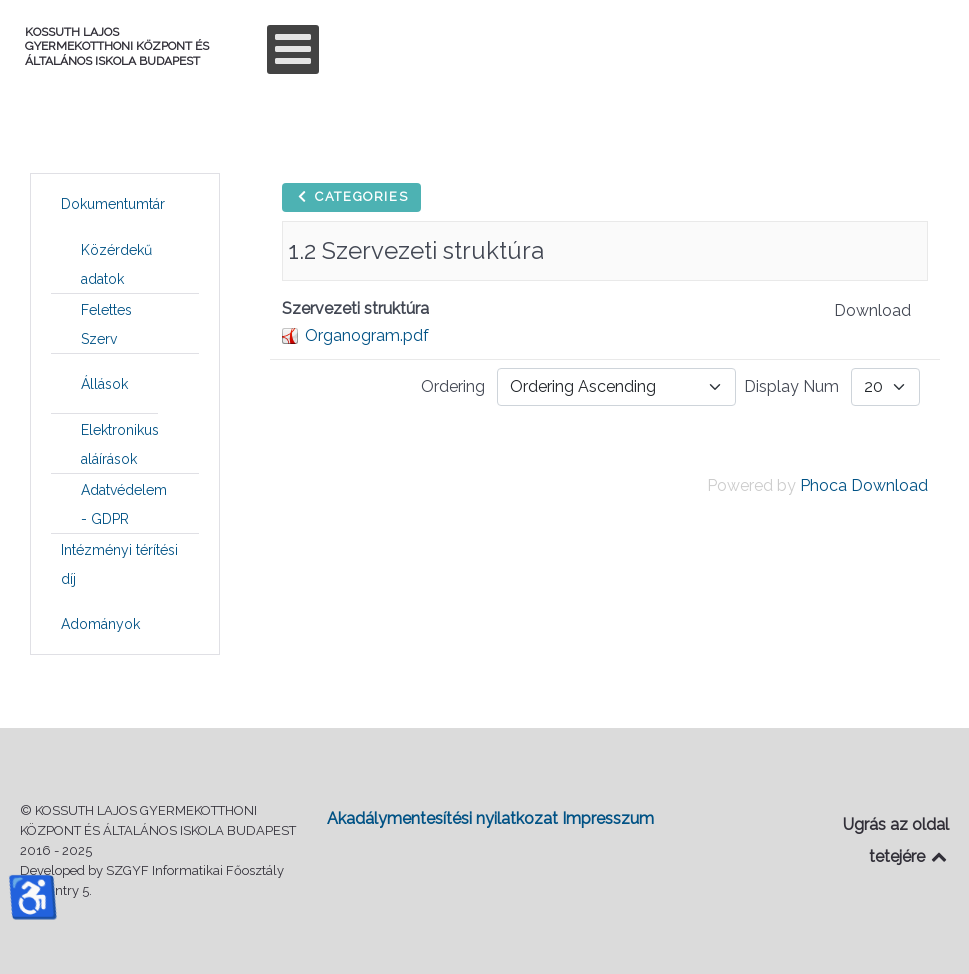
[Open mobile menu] (293, 49)
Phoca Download (864, 485)
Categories (352, 196)
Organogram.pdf (367, 335)
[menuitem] (113, 204)
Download (872, 310)
